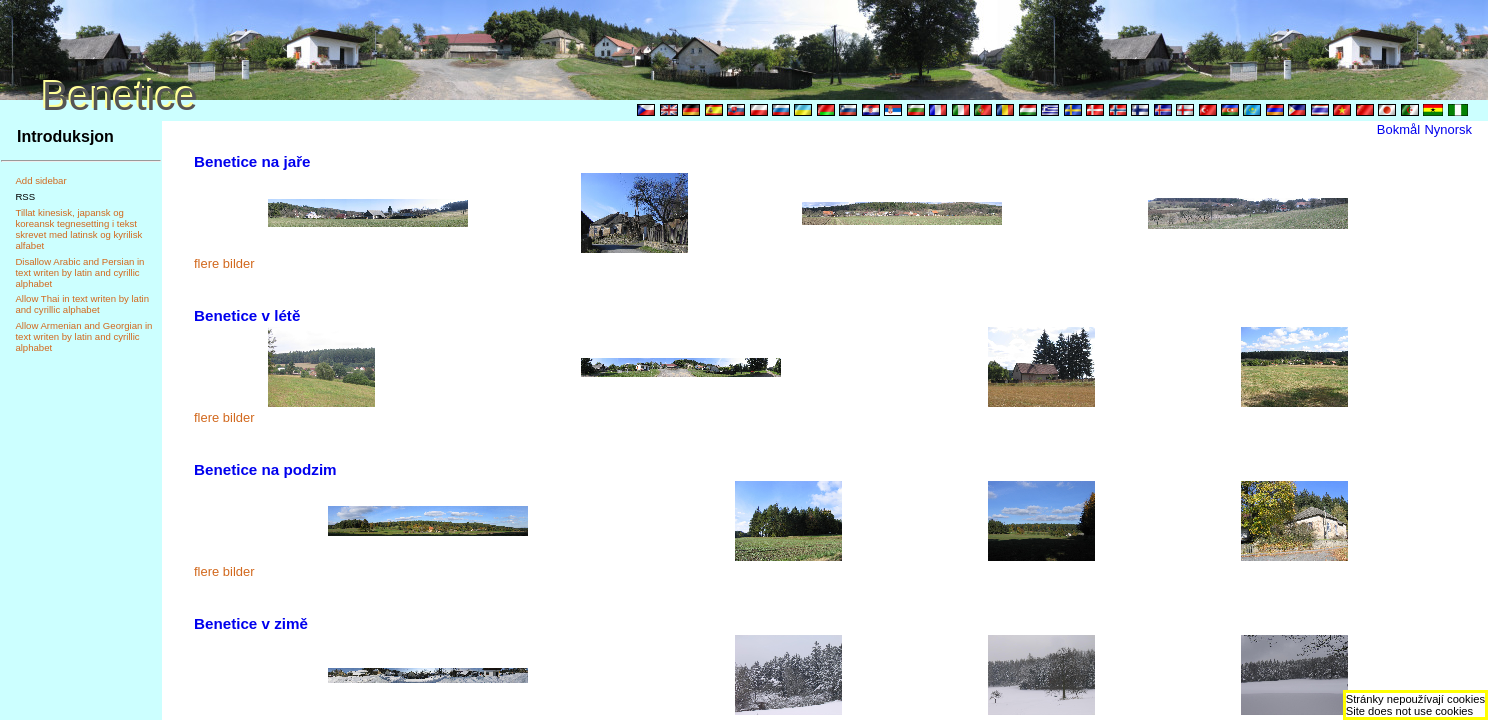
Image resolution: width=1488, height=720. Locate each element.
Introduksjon (65, 136)
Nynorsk (1448, 129)
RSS (25, 196)
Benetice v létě (247, 315)
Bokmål (1398, 129)
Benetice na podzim (265, 469)
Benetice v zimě (251, 623)
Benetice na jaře (252, 161)
